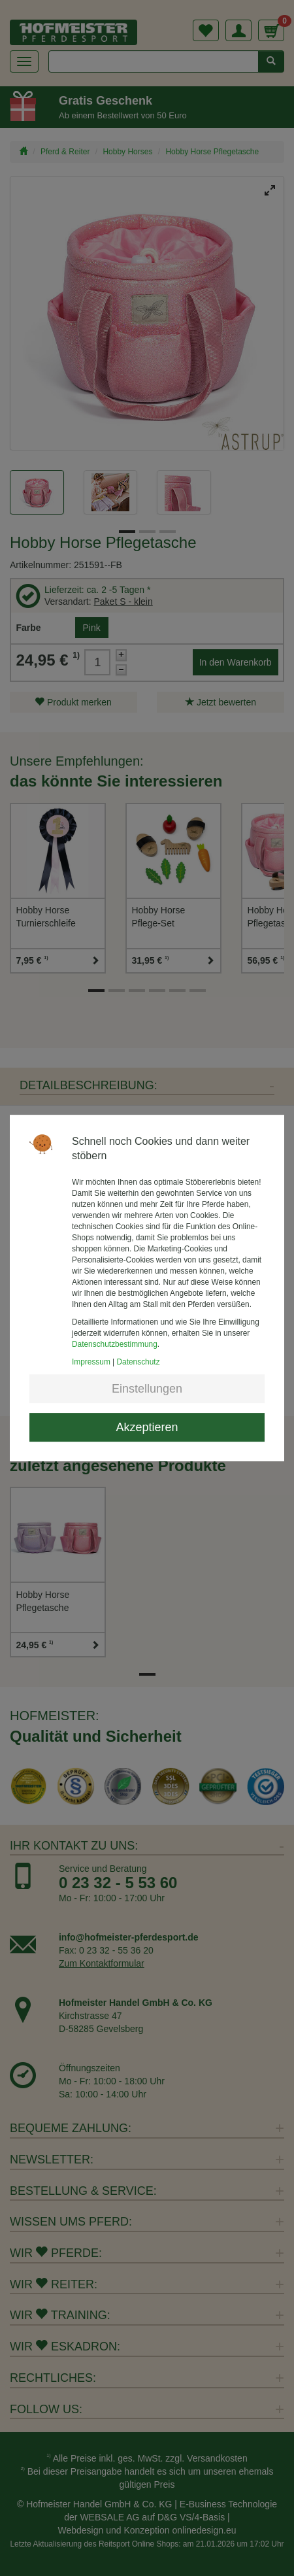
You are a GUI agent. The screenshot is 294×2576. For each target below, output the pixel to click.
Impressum (91, 1361)
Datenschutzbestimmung (114, 1344)
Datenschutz (138, 1361)
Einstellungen (147, 1388)
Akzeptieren (147, 1427)
